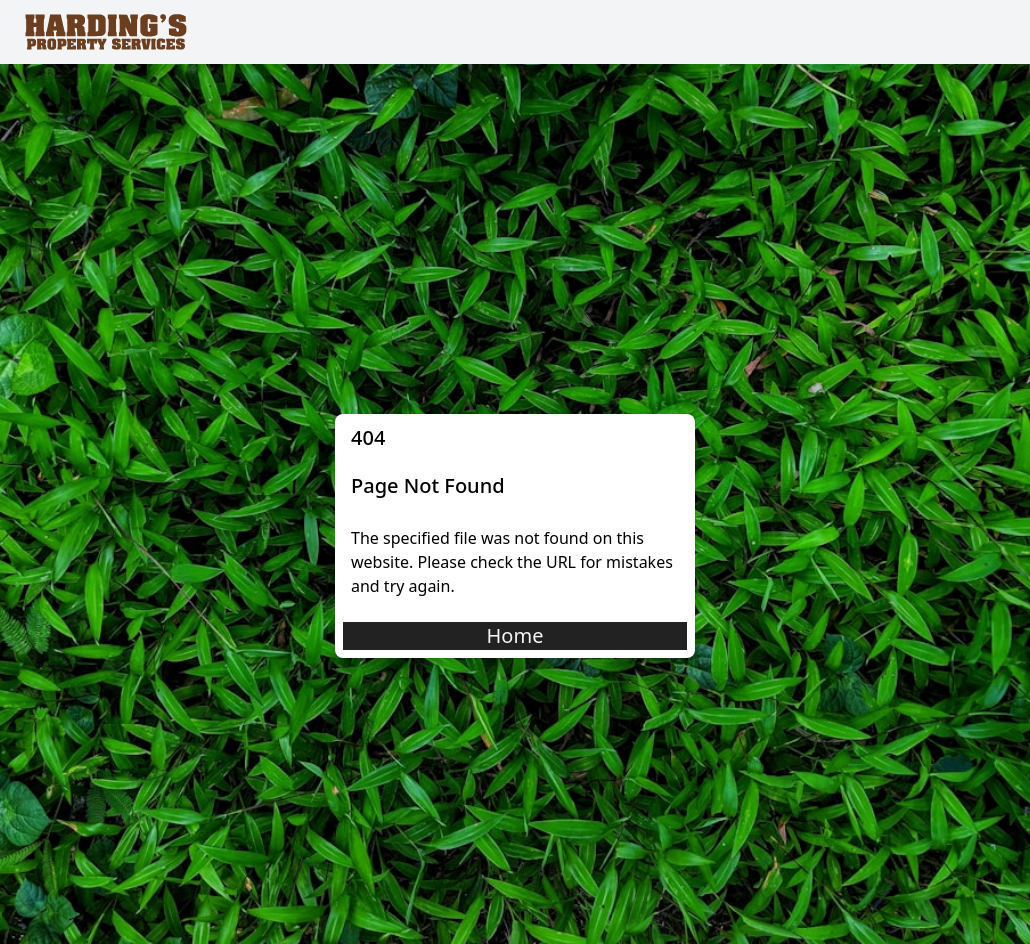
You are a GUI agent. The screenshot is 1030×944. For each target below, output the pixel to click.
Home (515, 635)
